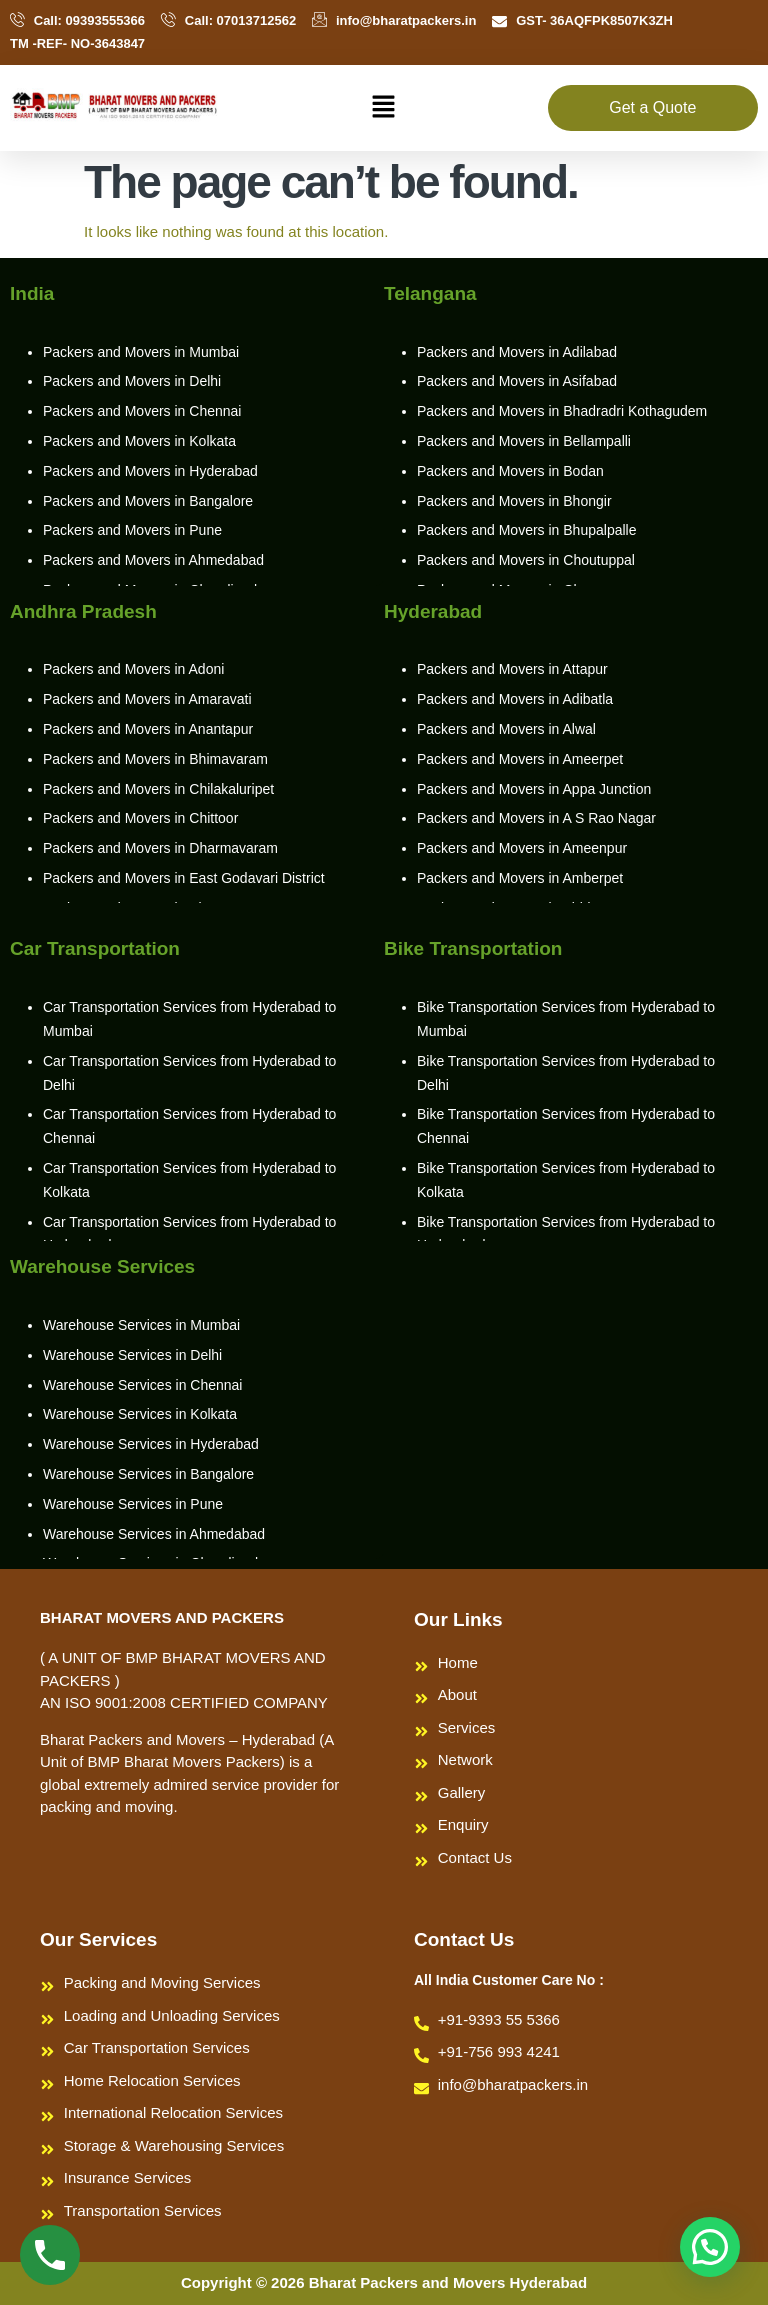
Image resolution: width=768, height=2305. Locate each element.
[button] (384, 108)
